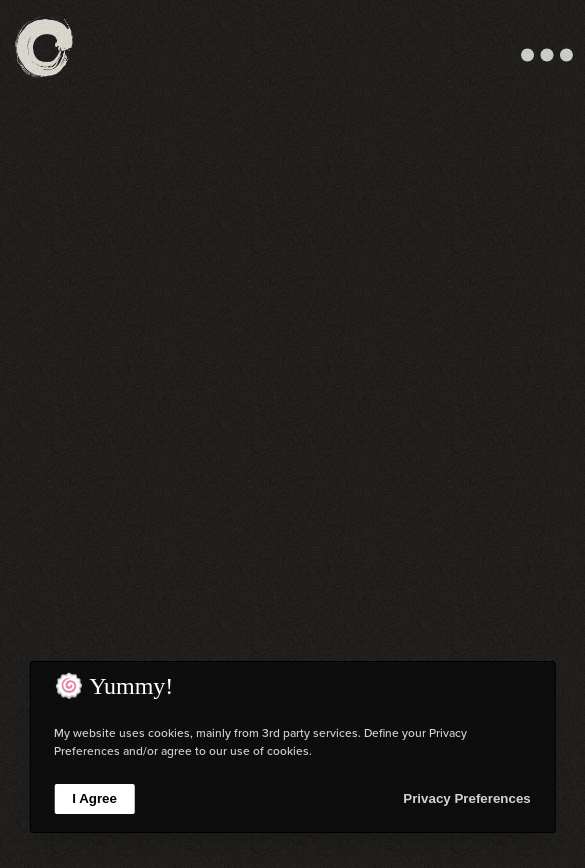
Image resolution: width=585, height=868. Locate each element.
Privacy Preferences (466, 798)
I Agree (94, 798)
